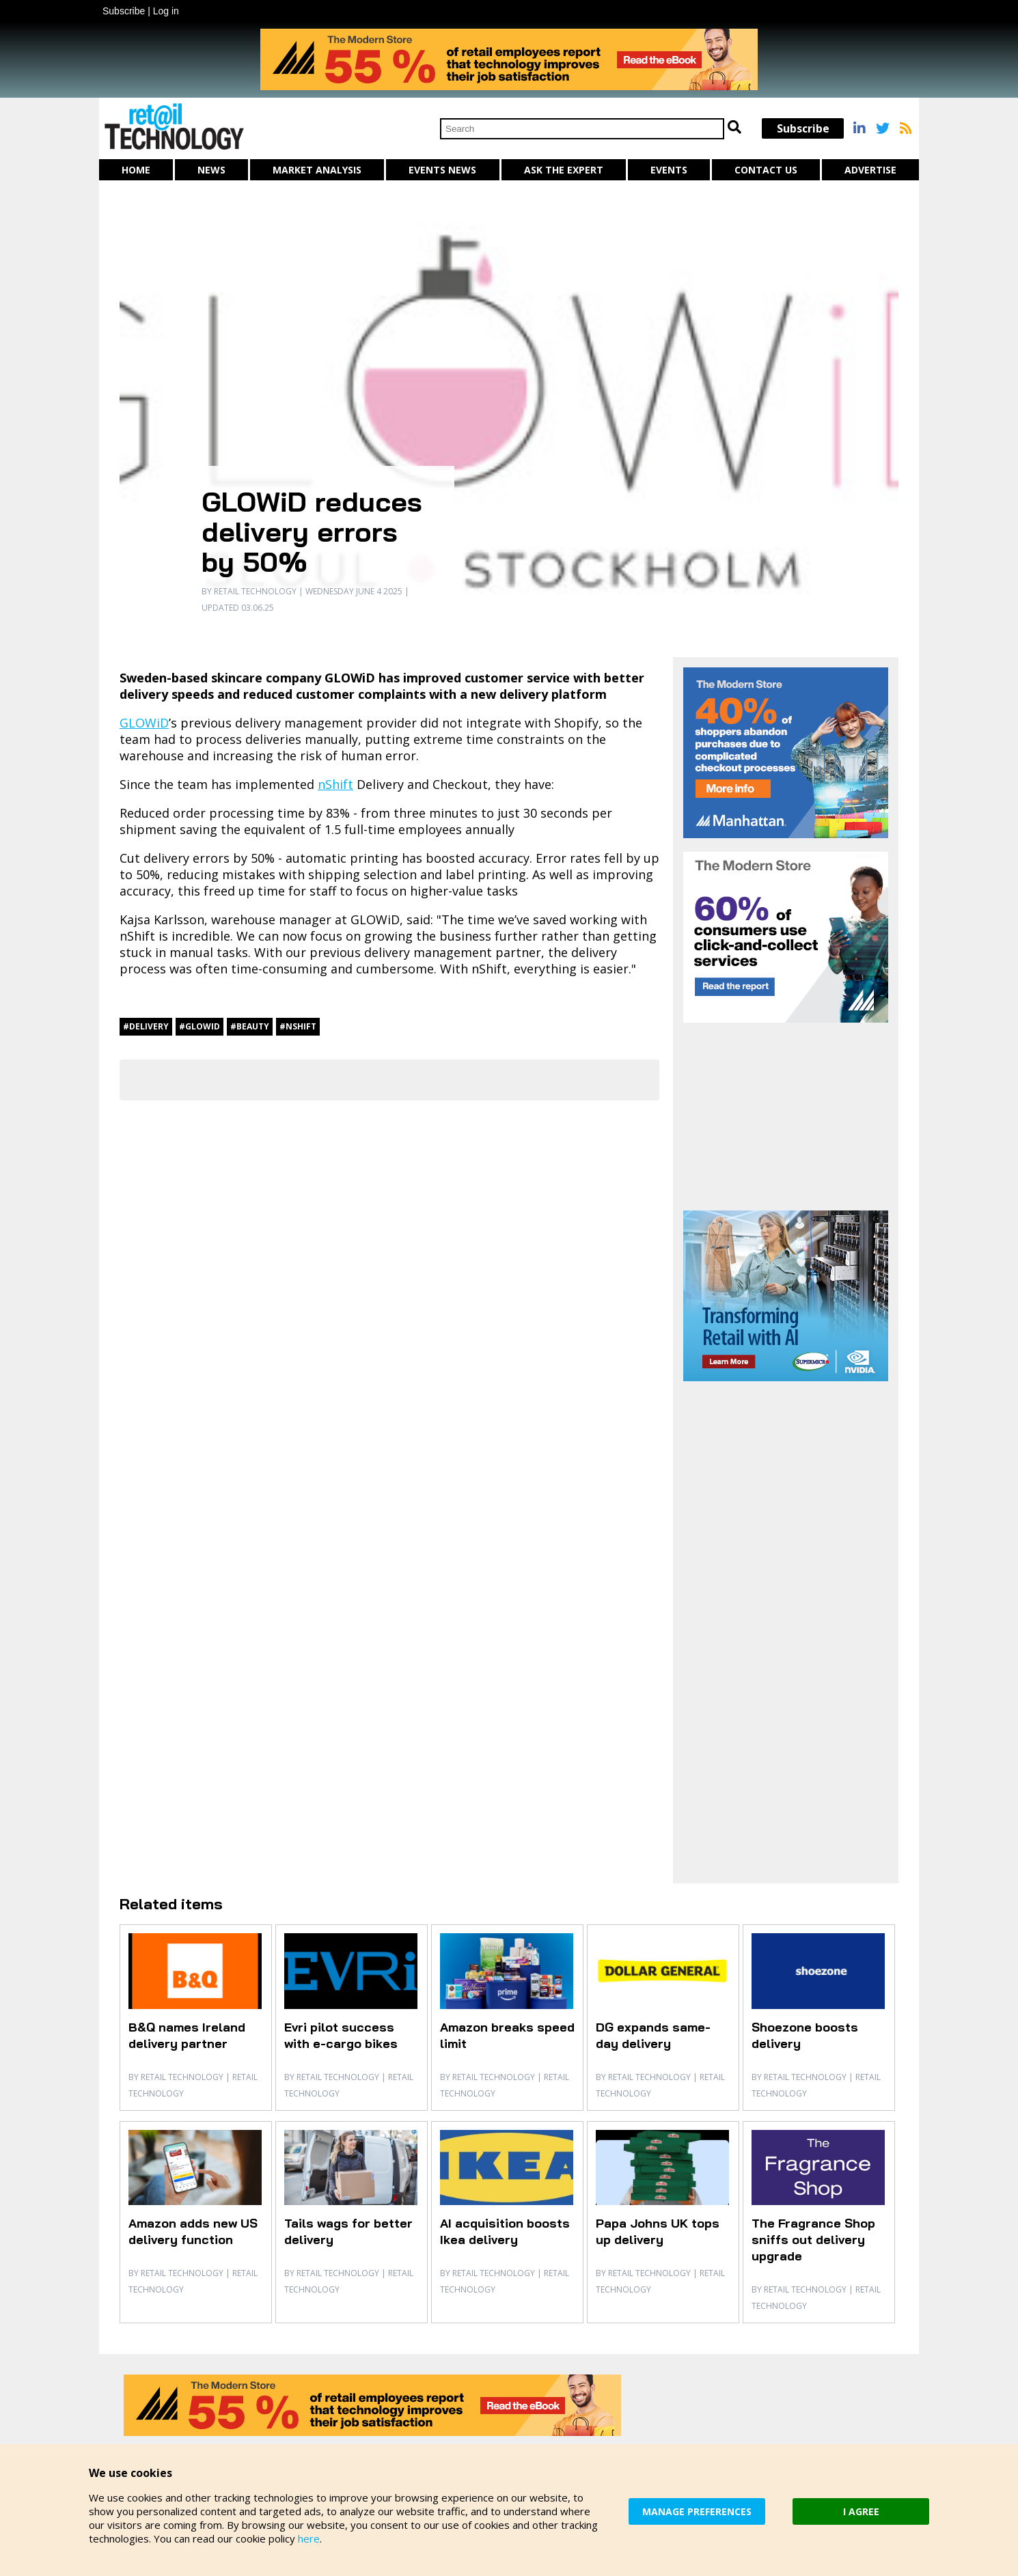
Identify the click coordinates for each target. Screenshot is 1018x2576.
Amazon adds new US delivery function (193, 2231)
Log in (166, 10)
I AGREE (861, 2511)
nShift (335, 784)
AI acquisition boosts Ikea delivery (505, 2231)
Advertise (870, 169)
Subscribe (123, 10)
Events (668, 169)
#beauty (249, 1026)
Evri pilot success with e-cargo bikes (341, 2035)
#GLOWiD (199, 1026)
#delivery (146, 1026)
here (309, 2538)
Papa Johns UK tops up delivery (657, 2231)
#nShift (297, 1026)
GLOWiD (144, 723)
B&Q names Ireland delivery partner (186, 2035)
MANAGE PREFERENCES (697, 2511)
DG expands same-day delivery (653, 2035)
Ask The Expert (563, 169)
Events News (442, 169)
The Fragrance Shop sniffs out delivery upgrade (813, 2239)
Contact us (765, 169)
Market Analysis (317, 169)
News (211, 169)
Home (136, 169)
